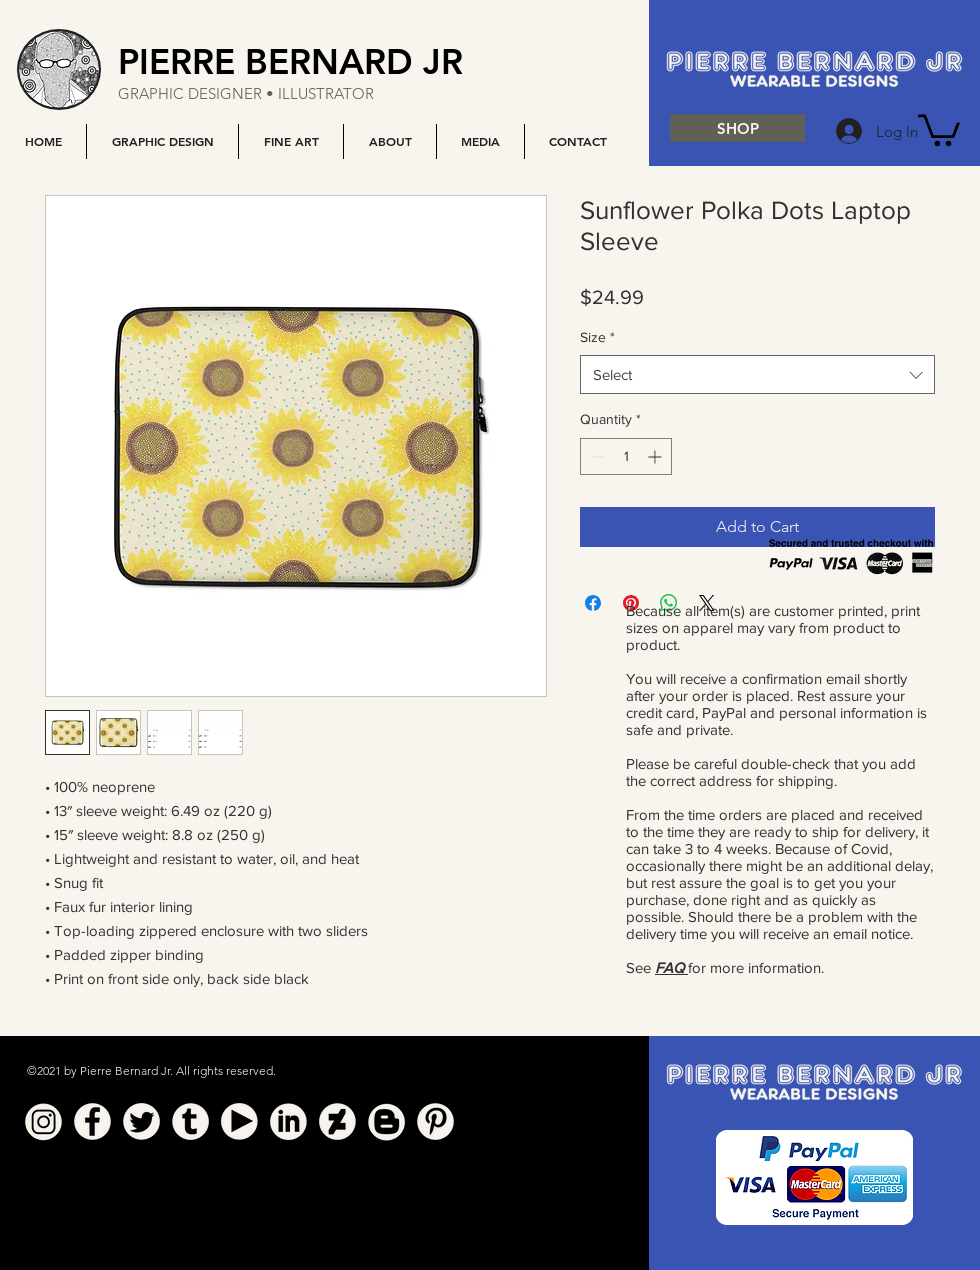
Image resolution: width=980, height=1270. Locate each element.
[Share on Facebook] (593, 603)
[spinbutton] (626, 456)
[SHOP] (737, 128)
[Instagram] (43, 1121)
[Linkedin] (288, 1121)
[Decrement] (595, 456)
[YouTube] (239, 1121)
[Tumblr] (190, 1121)
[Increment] (656, 456)
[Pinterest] (435, 1121)
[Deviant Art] (337, 1121)
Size (597, 337)
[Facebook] (92, 1121)
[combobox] (757, 374)
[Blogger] (386, 1121)
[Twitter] (141, 1121)
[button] (162, 141)
